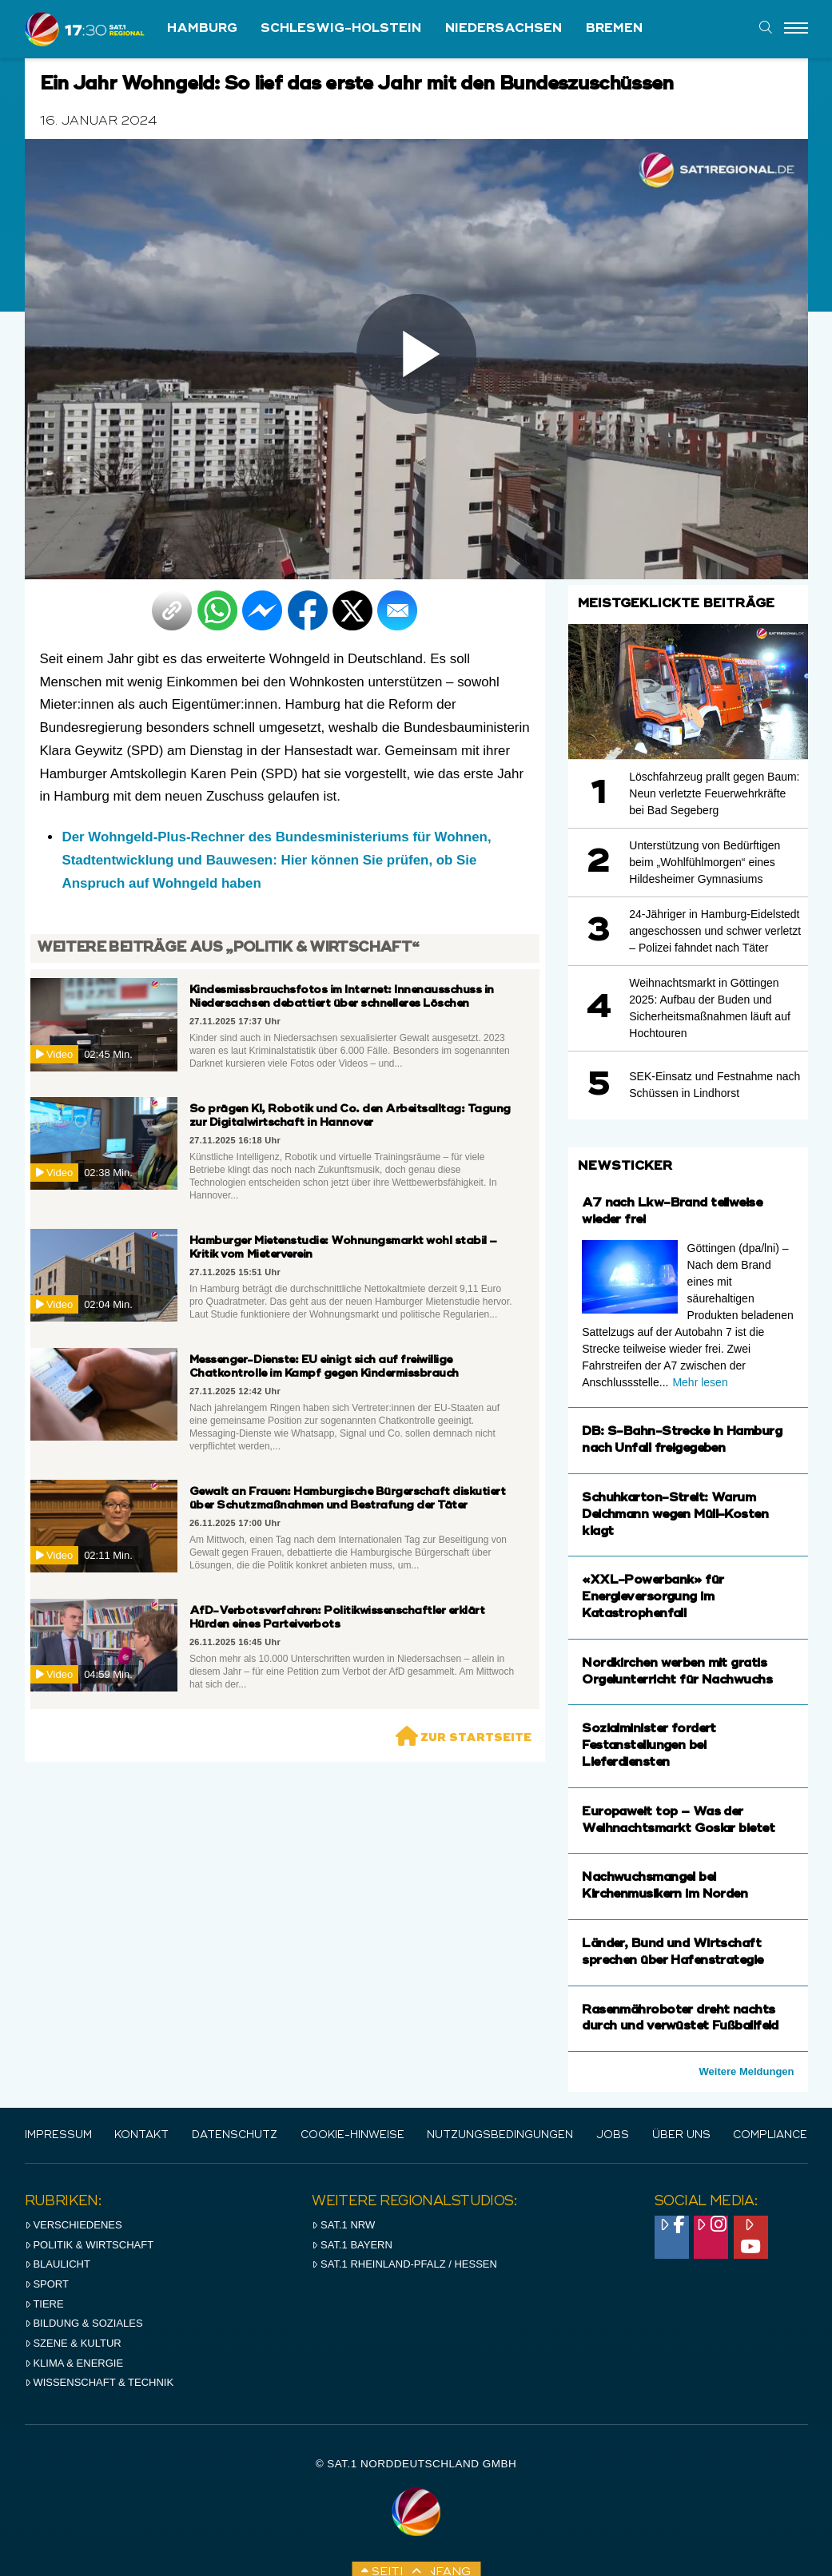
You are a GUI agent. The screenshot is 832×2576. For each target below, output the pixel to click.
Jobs (612, 2135)
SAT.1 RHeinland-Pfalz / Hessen (404, 2264)
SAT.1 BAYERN (352, 2245)
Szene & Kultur (73, 2343)
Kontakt (141, 2135)
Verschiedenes (73, 2225)
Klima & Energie (74, 2363)
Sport (47, 2284)
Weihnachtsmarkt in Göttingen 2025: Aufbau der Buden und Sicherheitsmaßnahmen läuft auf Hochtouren (709, 1008)
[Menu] (796, 28)
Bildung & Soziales (84, 2323)
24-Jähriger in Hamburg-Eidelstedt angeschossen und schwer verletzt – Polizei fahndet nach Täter (715, 931)
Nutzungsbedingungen (500, 2135)
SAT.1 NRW (343, 2225)
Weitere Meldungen (746, 2071)
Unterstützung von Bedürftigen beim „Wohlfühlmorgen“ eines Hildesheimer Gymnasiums (704, 862)
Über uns (681, 2135)
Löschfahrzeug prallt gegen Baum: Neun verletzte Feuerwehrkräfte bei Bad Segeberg (714, 793)
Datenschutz (234, 2135)
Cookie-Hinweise (352, 2135)
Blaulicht (57, 2264)
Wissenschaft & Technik (99, 2382)
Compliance (770, 2135)
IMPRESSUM (58, 2135)
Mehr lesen (699, 1382)
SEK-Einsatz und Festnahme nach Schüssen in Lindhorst (714, 1084)
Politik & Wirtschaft (89, 2245)
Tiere (44, 2304)
